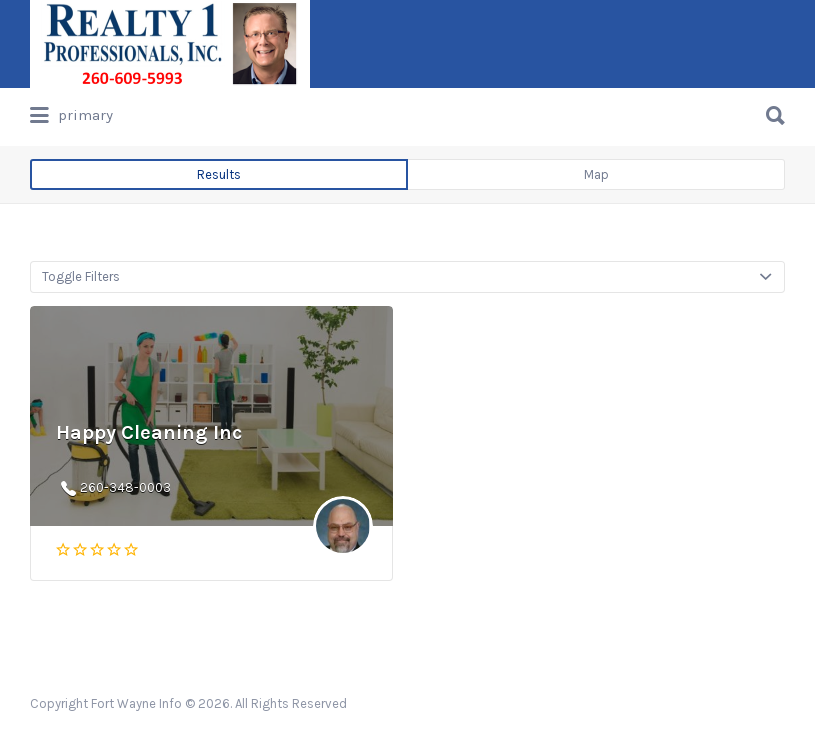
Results (219, 174)
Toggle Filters (81, 276)
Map (596, 174)
